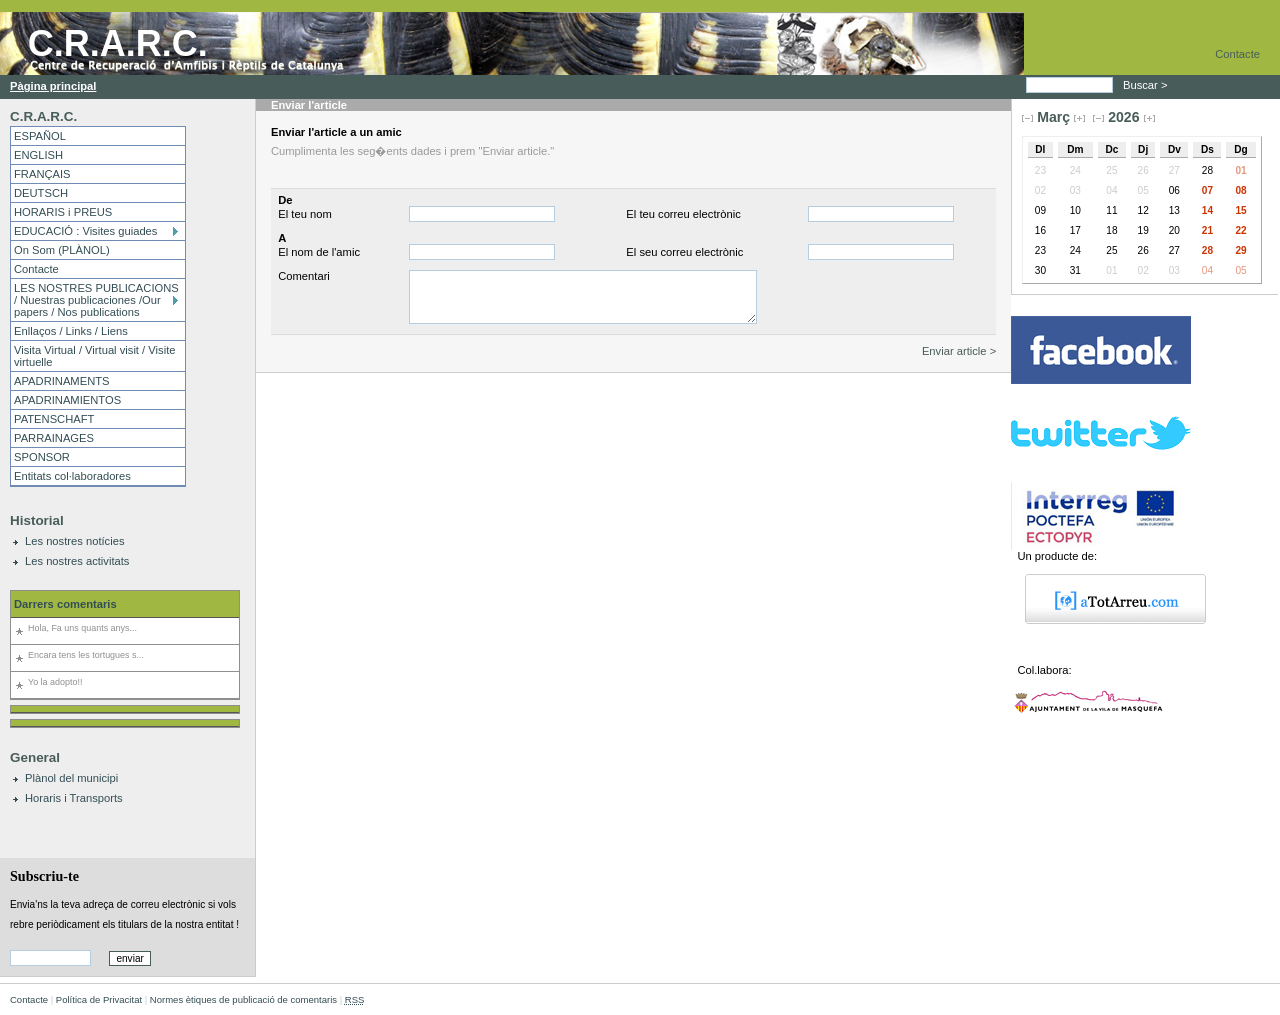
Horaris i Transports (74, 798)
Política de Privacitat (99, 999)
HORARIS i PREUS (63, 212)
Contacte (1237, 54)
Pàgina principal (53, 86)
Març (1053, 117)
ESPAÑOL (40, 136)
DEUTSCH (41, 193)
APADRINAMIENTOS (67, 400)
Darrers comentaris (65, 604)
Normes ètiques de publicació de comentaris (243, 999)
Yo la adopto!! (55, 682)
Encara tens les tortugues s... (86, 655)
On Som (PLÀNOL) (62, 250)
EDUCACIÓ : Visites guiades (85, 231)
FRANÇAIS (42, 174)
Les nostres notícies (75, 541)
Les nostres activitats (77, 561)
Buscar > (1147, 85)
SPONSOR (42, 457)
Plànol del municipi (71, 778)
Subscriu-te (44, 876)
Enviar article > (959, 351)
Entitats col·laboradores (72, 476)
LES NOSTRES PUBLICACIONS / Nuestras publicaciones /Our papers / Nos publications (96, 300)
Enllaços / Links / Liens (71, 331)
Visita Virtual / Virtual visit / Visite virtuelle (94, 356)
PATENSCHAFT (54, 419)
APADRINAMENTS (62, 381)
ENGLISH (38, 155)
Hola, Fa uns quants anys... (82, 628)
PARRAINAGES (54, 438)
